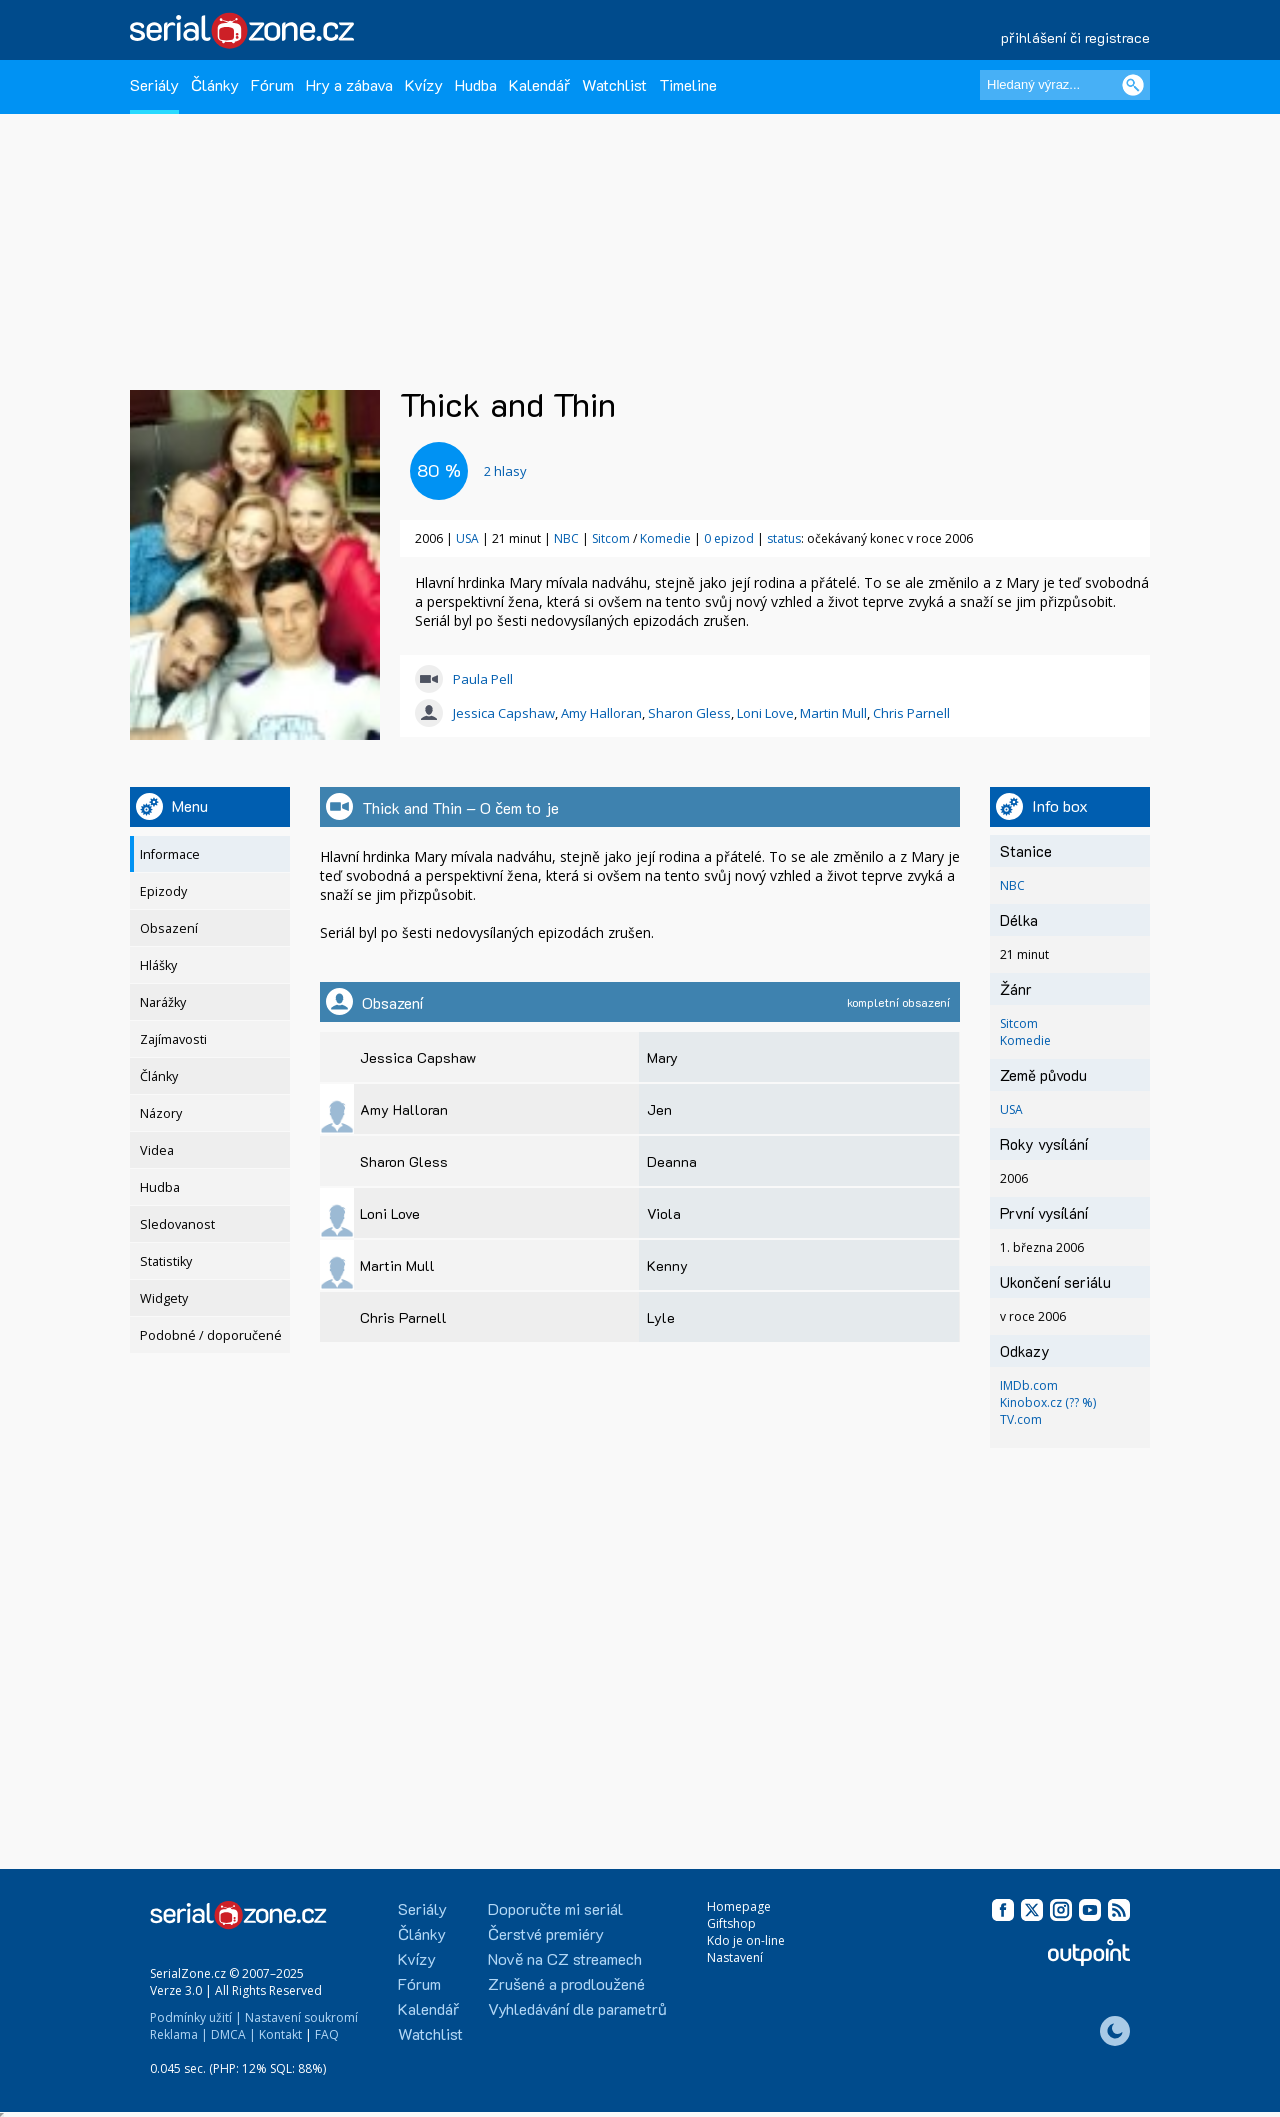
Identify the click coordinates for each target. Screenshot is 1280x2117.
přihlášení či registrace (1075, 37)
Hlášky (158, 965)
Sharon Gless (689, 713)
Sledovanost (177, 1224)
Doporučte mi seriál (555, 1908)
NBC (566, 538)
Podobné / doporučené (211, 1335)
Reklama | (179, 2034)
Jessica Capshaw (504, 713)
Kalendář (539, 84)
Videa (157, 1150)
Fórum (272, 84)
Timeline (688, 84)
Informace (170, 854)
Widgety (164, 1298)
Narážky (163, 1002)
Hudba (476, 84)
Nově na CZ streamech (565, 1958)
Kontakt (280, 2034)
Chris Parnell (911, 713)
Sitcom (611, 538)
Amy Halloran (601, 713)
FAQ (327, 2034)
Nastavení (735, 1957)
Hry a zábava (349, 84)
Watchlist (614, 84)
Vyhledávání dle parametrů (577, 2008)
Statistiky (166, 1261)
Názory (161, 1113)
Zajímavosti (173, 1039)
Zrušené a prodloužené (566, 1983)
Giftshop (731, 1923)
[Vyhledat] (1133, 85)
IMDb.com (1029, 1385)
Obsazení (169, 928)
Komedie (665, 538)
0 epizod (729, 538)
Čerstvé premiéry (546, 1933)
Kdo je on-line (746, 1940)
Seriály (154, 84)
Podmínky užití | (196, 2017)
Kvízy (424, 84)
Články (215, 84)
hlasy (505, 471)
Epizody (163, 891)
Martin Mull (833, 713)
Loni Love (765, 713)
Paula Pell (483, 679)
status (784, 538)
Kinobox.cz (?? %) (1048, 1402)
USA (467, 538)
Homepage (739, 1906)
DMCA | (233, 2034)
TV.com (1021, 1419)
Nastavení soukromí (301, 2017)
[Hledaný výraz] (1065, 85)
